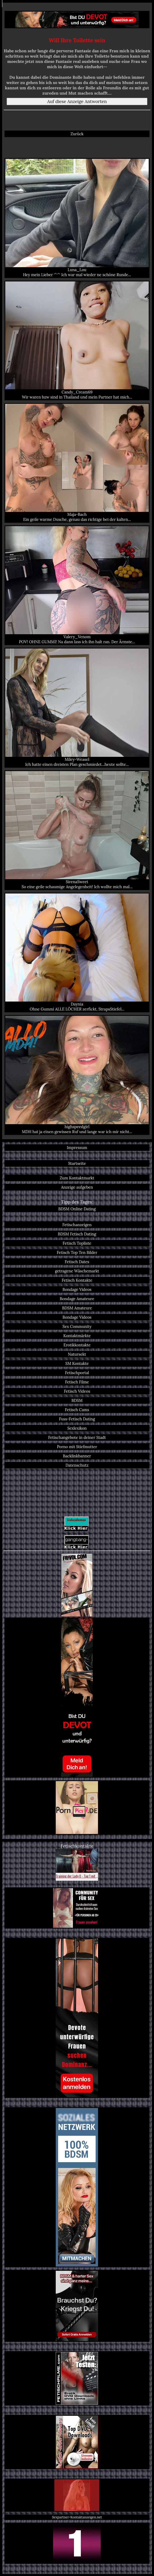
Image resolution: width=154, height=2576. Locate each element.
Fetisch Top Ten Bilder (77, 1252)
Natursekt (77, 1354)
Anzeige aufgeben (77, 1187)
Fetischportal (77, 1372)
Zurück (77, 133)
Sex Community (77, 1326)
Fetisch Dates (77, 1261)
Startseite (77, 1163)
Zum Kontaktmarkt (77, 1177)
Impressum (77, 1147)
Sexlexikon (77, 1428)
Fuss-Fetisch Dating (77, 1418)
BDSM (76, 1400)
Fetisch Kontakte (77, 1280)
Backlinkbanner (77, 1455)
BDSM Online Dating (77, 1208)
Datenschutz (77, 1465)
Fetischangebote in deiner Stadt (77, 1437)
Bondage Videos (77, 1289)
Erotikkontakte (77, 1344)
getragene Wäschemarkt (77, 1270)
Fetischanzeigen (77, 1224)
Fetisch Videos (77, 1391)
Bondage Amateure (77, 1298)
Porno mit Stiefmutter (77, 1446)
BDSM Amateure (77, 1307)
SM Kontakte (76, 1363)
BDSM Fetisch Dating (77, 1233)
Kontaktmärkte (77, 1335)
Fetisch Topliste (77, 1243)
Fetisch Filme (77, 1381)
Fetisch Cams (77, 1409)
